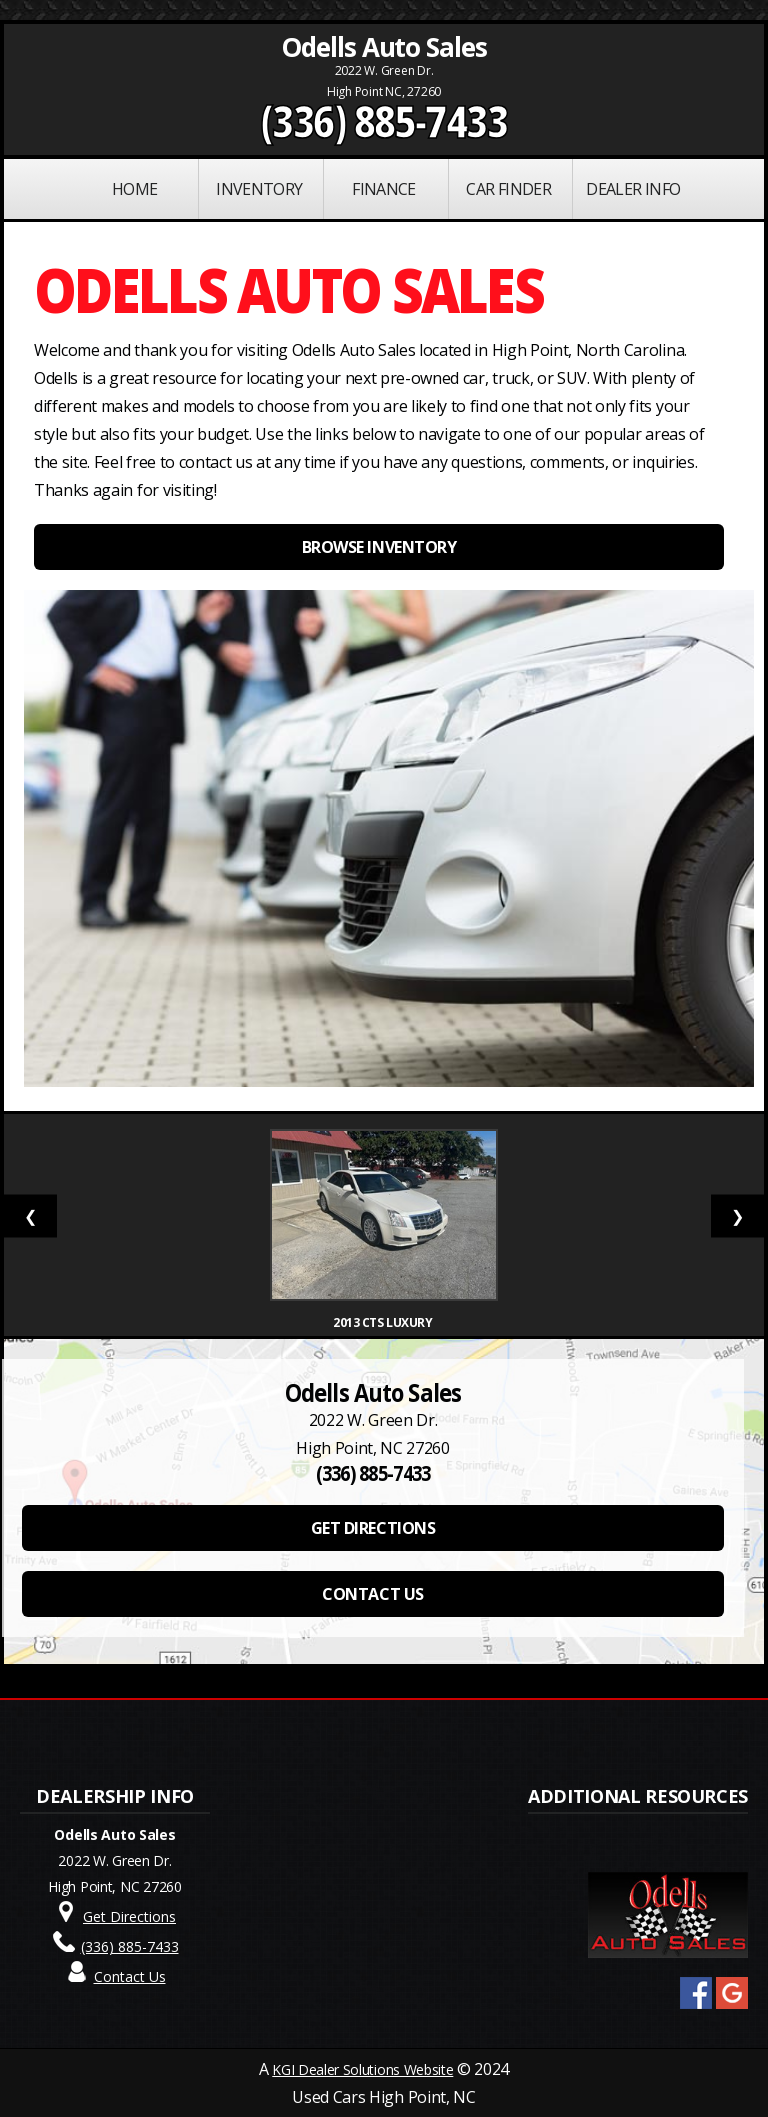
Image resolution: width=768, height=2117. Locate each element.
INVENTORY (259, 189)
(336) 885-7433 (384, 121)
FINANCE (384, 189)
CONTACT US (372, 1594)
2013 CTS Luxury (383, 1322)
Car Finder (508, 189)
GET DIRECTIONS (373, 1528)
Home (134, 189)
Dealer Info (633, 189)
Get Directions (129, 1916)
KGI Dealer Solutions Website (362, 2069)
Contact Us (130, 1976)
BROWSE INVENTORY (379, 547)
